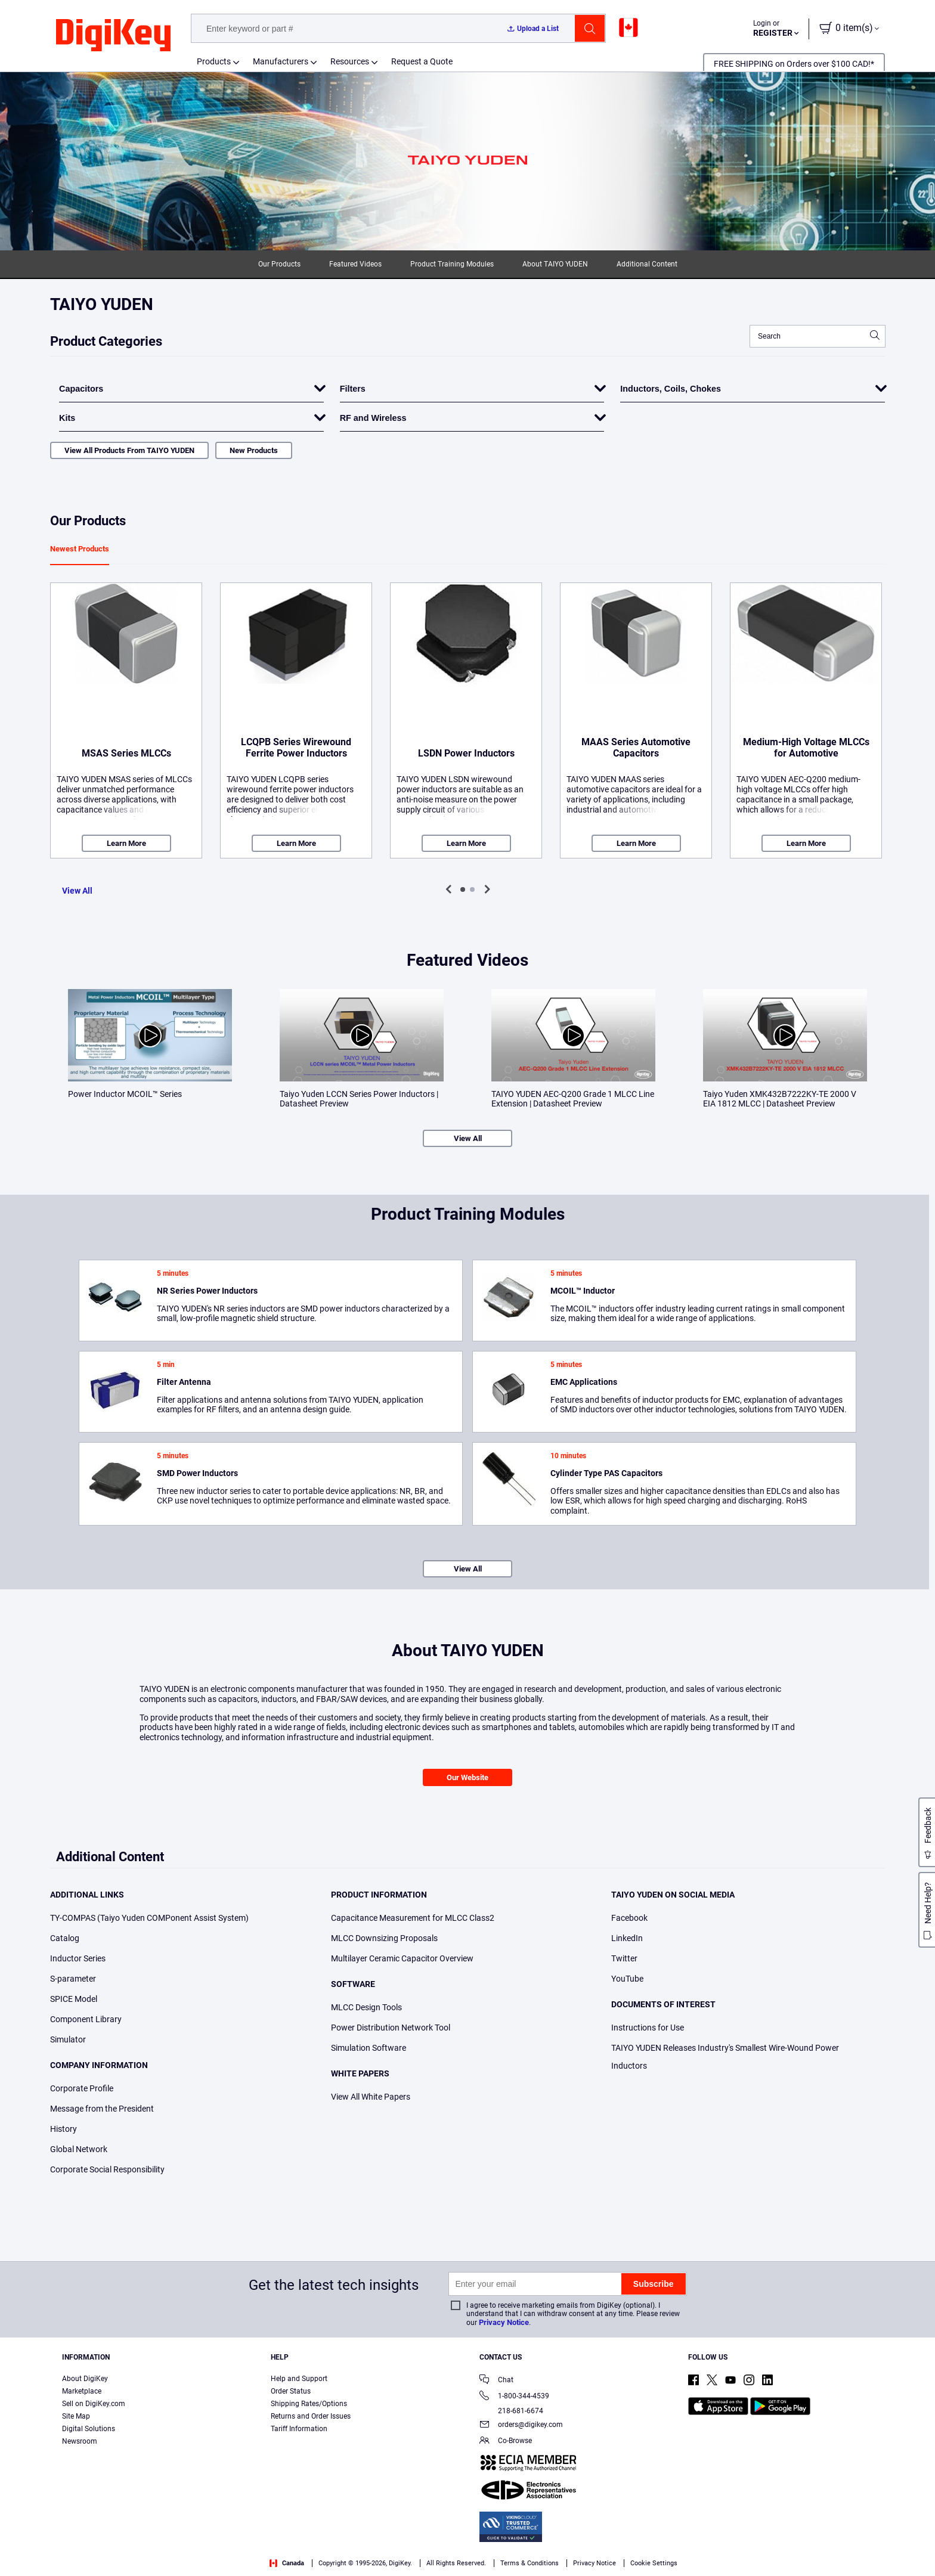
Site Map (76, 2416)
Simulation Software (368, 2048)
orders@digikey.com (521, 2425)
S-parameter (73, 1978)
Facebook (629, 1918)
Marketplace (81, 2391)
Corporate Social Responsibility (107, 2169)
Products (214, 61)
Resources (349, 61)
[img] (113, 35)
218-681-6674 (511, 2411)
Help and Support (299, 2378)
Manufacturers (280, 61)
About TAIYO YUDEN (555, 264)
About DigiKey (85, 2378)
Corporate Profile (81, 2088)
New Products (254, 450)
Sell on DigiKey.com (93, 2404)
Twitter (624, 1958)
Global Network (78, 2149)
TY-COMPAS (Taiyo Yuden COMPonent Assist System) (149, 1918)
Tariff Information (299, 2429)
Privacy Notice (504, 2322)
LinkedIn (627, 1938)
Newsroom (79, 2441)
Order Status (291, 2391)
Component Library (86, 2019)
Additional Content (647, 264)
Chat (496, 2380)
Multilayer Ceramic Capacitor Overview (402, 1958)
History (63, 2129)
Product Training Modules (452, 264)
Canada (287, 2563)
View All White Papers (370, 2096)
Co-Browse (505, 2441)
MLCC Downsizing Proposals (384, 1938)
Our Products (279, 264)
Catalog (64, 1938)
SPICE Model (73, 1999)
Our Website (467, 1777)
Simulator (68, 2039)
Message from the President (102, 2108)
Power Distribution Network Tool (390, 2027)
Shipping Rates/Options (309, 2404)
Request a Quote (422, 61)
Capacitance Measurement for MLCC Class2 (412, 1918)
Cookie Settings (653, 2563)
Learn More (126, 843)
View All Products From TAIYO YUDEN (129, 450)
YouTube (627, 1978)
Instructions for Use (647, 2027)
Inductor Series (78, 1958)
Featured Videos (355, 264)
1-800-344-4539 (514, 2397)
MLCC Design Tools (366, 2007)
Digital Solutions (88, 2429)
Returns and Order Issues (311, 2416)
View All (77, 890)
